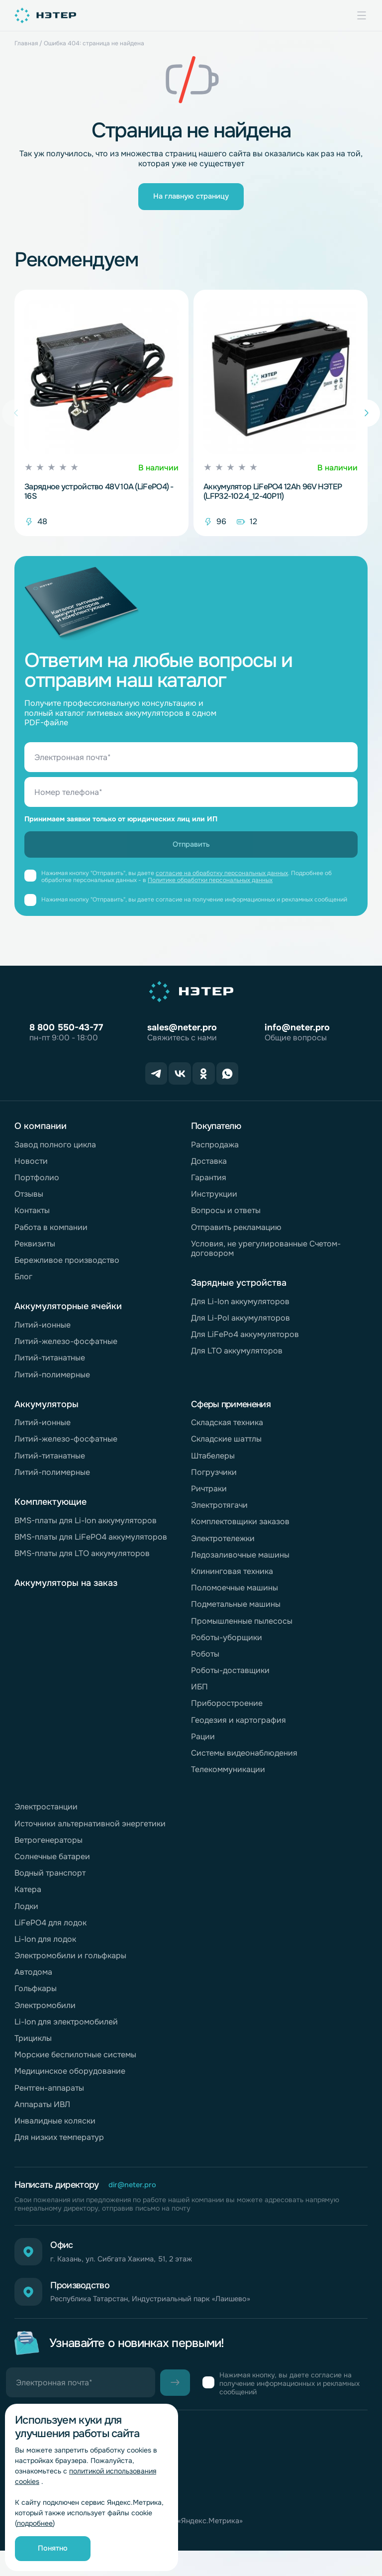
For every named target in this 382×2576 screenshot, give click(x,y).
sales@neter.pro (182, 1037)
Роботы (205, 1661)
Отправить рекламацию (236, 1234)
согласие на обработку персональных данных (222, 884)
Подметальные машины (236, 1611)
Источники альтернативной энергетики (90, 1830)
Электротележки (223, 1545)
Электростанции (46, 1813)
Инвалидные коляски (55, 2128)
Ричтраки (209, 1495)
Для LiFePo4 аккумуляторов (245, 1341)
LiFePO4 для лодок (50, 1929)
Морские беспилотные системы (75, 2061)
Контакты (32, 1217)
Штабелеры (213, 1462)
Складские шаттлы (226, 1446)
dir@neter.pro (134, 2192)
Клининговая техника (232, 1578)
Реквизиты (34, 1250)
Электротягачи (219, 1512)
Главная (26, 43)
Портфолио (36, 1184)
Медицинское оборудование (69, 2078)
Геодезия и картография (238, 1727)
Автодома (33, 1979)
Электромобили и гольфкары (70, 1962)
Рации (203, 1743)
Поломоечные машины (234, 1594)
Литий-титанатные (49, 1364)
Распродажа (215, 1151)
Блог (23, 1283)
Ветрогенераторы (48, 1847)
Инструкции (214, 1201)
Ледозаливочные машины (240, 1562)
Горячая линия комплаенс (64, 2488)
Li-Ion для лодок (45, 1946)
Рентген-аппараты (49, 2095)
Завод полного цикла (55, 1151)
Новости (31, 1168)
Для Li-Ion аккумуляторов (240, 1308)
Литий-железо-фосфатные (65, 1348)
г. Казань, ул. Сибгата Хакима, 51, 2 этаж (135, 2269)
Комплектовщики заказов (240, 1528)
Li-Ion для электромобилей (66, 2028)
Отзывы (28, 1201)
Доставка (209, 1168)
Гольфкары (35, 1996)
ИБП (199, 1693)
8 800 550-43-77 (66, 1037)
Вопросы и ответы (226, 1217)
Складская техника (227, 1429)
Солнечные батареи (52, 1863)
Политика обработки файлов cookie (83, 2531)
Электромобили (45, 2012)
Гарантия (208, 1184)
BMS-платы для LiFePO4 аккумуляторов (90, 1544)
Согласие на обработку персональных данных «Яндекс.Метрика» (138, 2546)
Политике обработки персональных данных (210, 891)
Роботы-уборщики (226, 1644)
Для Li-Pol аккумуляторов (240, 1325)
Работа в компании (51, 1234)
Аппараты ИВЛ (42, 2111)
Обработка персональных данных (78, 2502)
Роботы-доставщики (230, 1677)
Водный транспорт (50, 1880)
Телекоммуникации (228, 1776)
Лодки (26, 1913)
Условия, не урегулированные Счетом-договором (266, 1255)
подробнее (35, 2523)
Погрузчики (214, 1479)
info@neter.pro (297, 1037)
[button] (366, 419)
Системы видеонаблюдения (244, 1760)
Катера (27, 1896)
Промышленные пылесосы (241, 1628)
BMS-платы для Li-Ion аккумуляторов (85, 1527)
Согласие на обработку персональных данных (102, 2517)
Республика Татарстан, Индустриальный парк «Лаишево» (169, 2317)
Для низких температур (59, 2144)
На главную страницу (191, 199)
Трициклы (33, 2045)
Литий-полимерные (52, 1381)
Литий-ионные (42, 1332)
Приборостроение (227, 1710)
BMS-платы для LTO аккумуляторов (82, 1560)
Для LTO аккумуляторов (237, 1357)
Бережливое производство (66, 1267)
